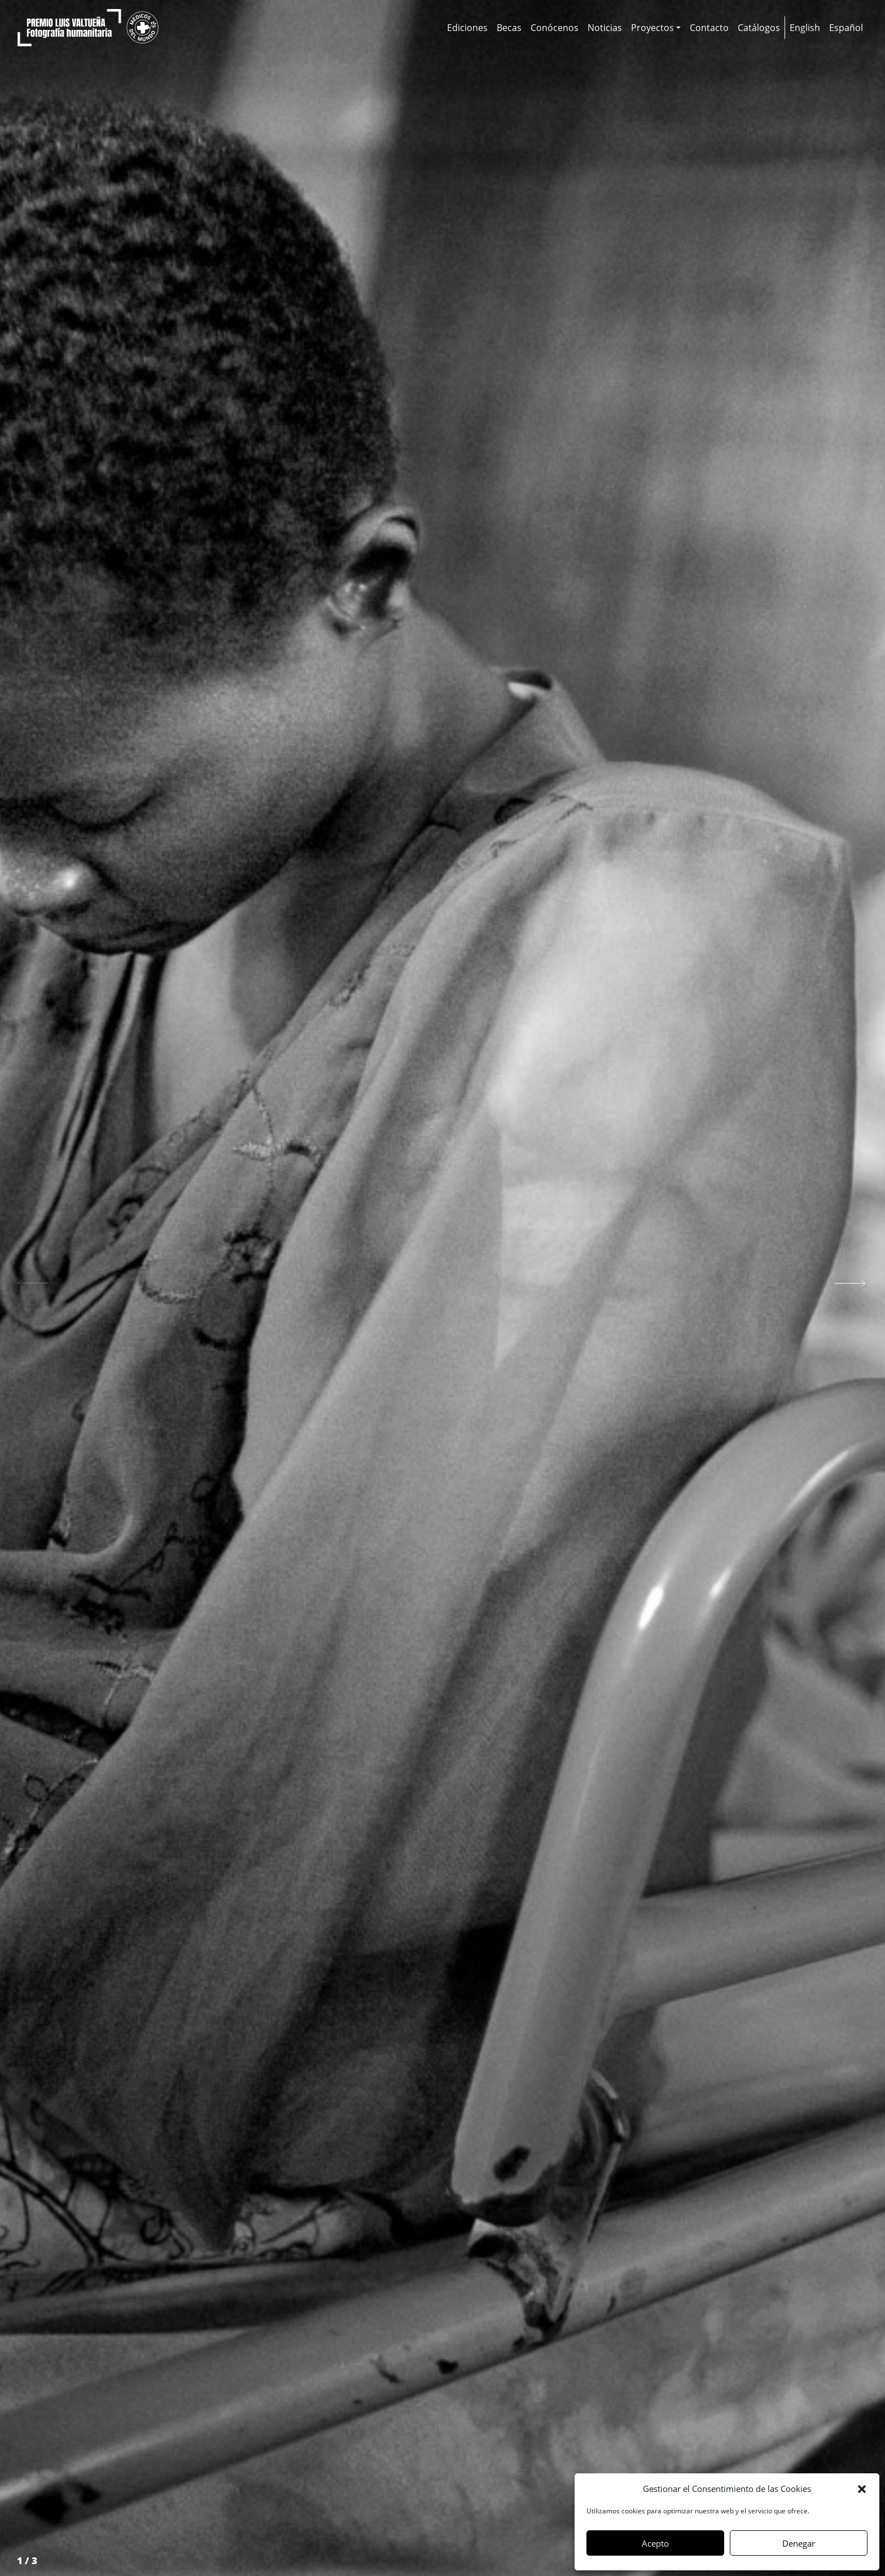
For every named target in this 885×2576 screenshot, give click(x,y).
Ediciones (467, 27)
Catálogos (759, 27)
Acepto (655, 2543)
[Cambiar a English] (805, 27)
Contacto (709, 27)
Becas (509, 27)
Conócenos (555, 27)
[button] (862, 2488)
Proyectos (652, 27)
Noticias (605, 27)
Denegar (798, 2543)
